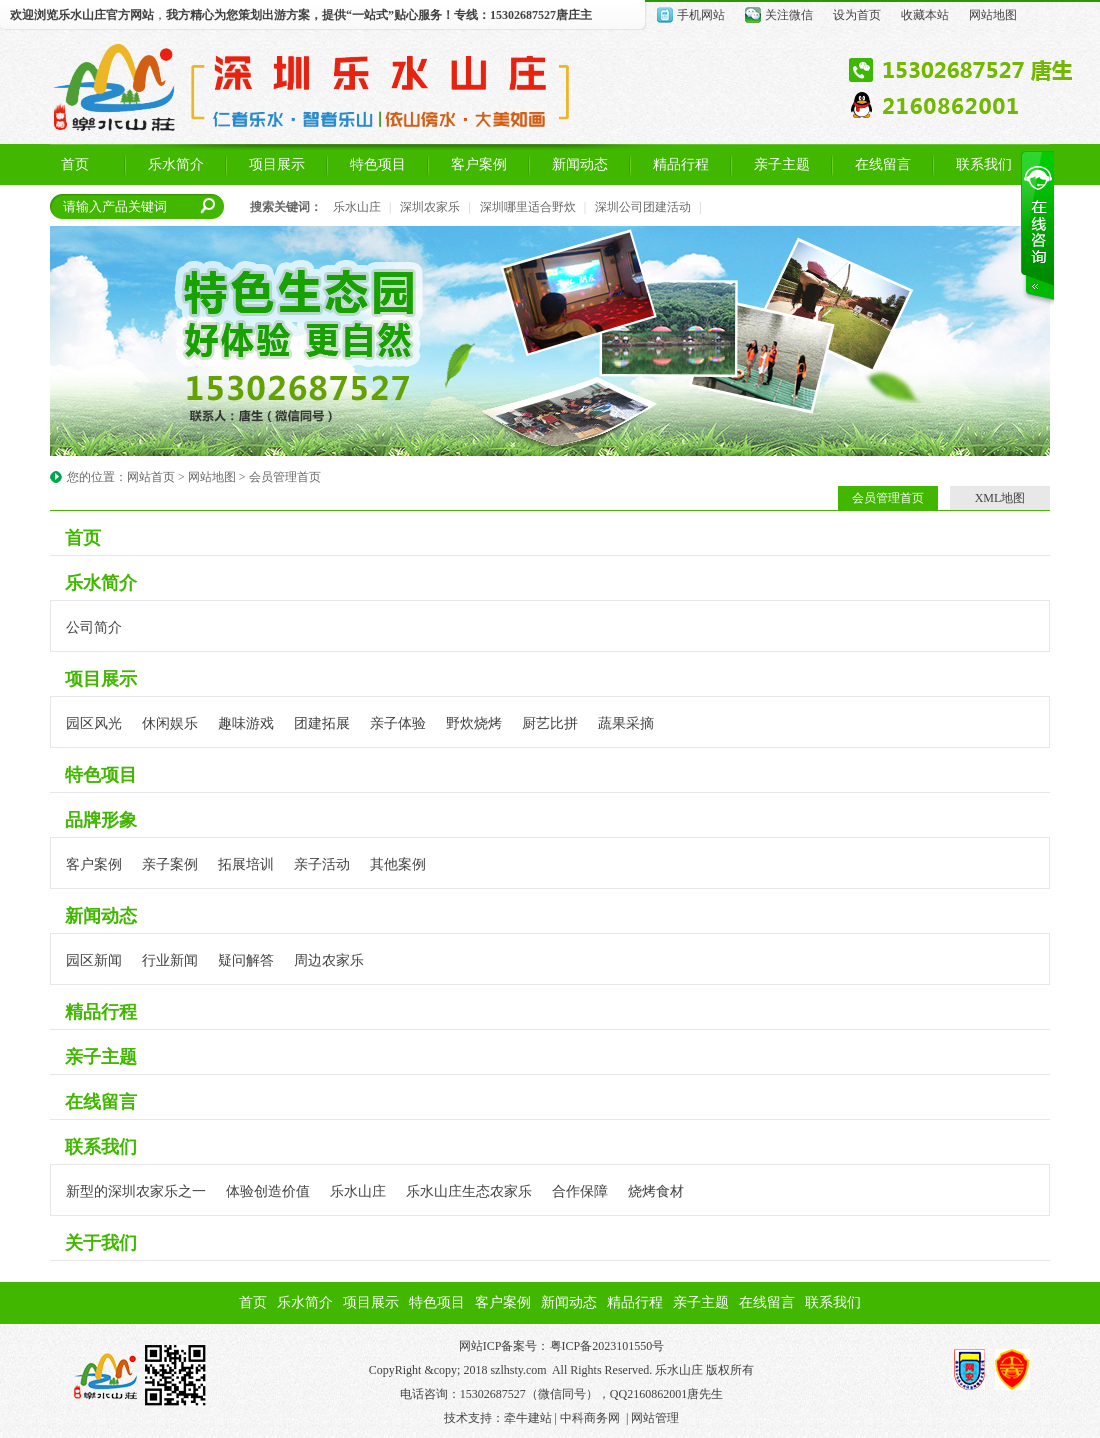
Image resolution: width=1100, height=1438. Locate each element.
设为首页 (857, 15)
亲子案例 (170, 864)
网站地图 (993, 15)
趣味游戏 (246, 723)
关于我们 (101, 1243)
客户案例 (94, 864)
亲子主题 (101, 1057)
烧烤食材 (656, 1191)
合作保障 (580, 1191)
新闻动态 (101, 916)
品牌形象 (101, 820)
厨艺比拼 (550, 723)
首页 (83, 538)
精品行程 (101, 1012)
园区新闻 (94, 960)
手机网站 (701, 15)
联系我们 (101, 1147)
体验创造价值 (268, 1191)
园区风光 (94, 723)
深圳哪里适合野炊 (528, 207)
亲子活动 (322, 864)
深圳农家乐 (430, 207)
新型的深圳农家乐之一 (136, 1191)
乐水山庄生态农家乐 (469, 1191)
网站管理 (655, 1418)
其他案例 (398, 864)
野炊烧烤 (474, 723)
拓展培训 (246, 864)
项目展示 (101, 679)
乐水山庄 (82, 15)
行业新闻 (170, 960)
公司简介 (94, 627)
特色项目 (101, 775)
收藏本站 (925, 15)
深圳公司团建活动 (643, 207)
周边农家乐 (329, 960)
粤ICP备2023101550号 (607, 1346)
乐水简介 (101, 583)
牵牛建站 (528, 1418)
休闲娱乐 (170, 723)
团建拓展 (322, 723)
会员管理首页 (285, 477)
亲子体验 (398, 723)
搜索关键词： (286, 207)
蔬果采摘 (626, 723)
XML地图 (1000, 498)
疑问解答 (246, 960)
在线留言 (101, 1102)
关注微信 (789, 15)
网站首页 (151, 477)
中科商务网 (590, 1418)
